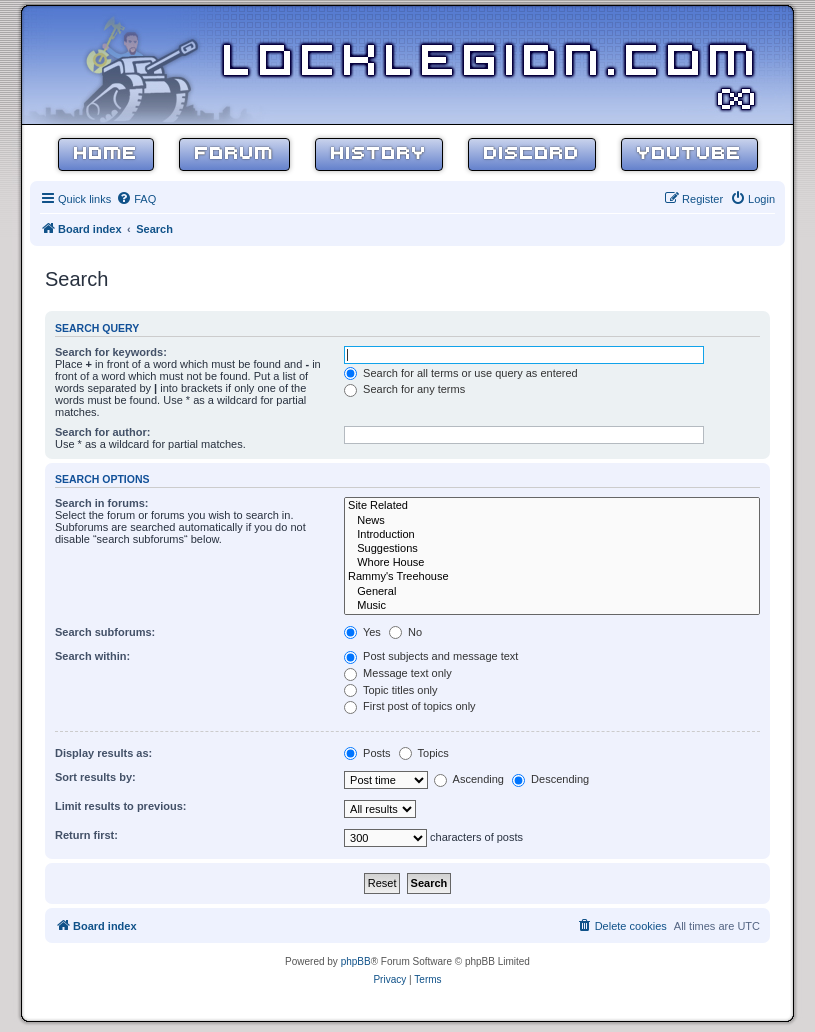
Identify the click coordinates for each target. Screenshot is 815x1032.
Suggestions (552, 549)
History (379, 154)
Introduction (552, 535)
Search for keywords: (111, 352)
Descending (550, 779)
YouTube (689, 154)
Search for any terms (404, 389)
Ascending (469, 779)
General (552, 592)
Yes (362, 632)
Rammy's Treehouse (552, 577)
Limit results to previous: (120, 806)
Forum (234, 154)
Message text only (398, 673)
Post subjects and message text (431, 656)
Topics (424, 753)
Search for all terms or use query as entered (461, 373)
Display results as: (103, 753)
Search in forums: (102, 503)
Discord (532, 154)
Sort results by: (95, 777)
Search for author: (102, 432)
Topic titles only (390, 690)
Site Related (552, 506)
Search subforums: (105, 632)
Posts (367, 753)
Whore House (552, 563)
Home (106, 154)
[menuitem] (136, 199)
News (552, 521)
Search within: (92, 656)
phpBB (356, 961)
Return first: (86, 835)
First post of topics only (410, 706)
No (405, 632)
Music (552, 606)
